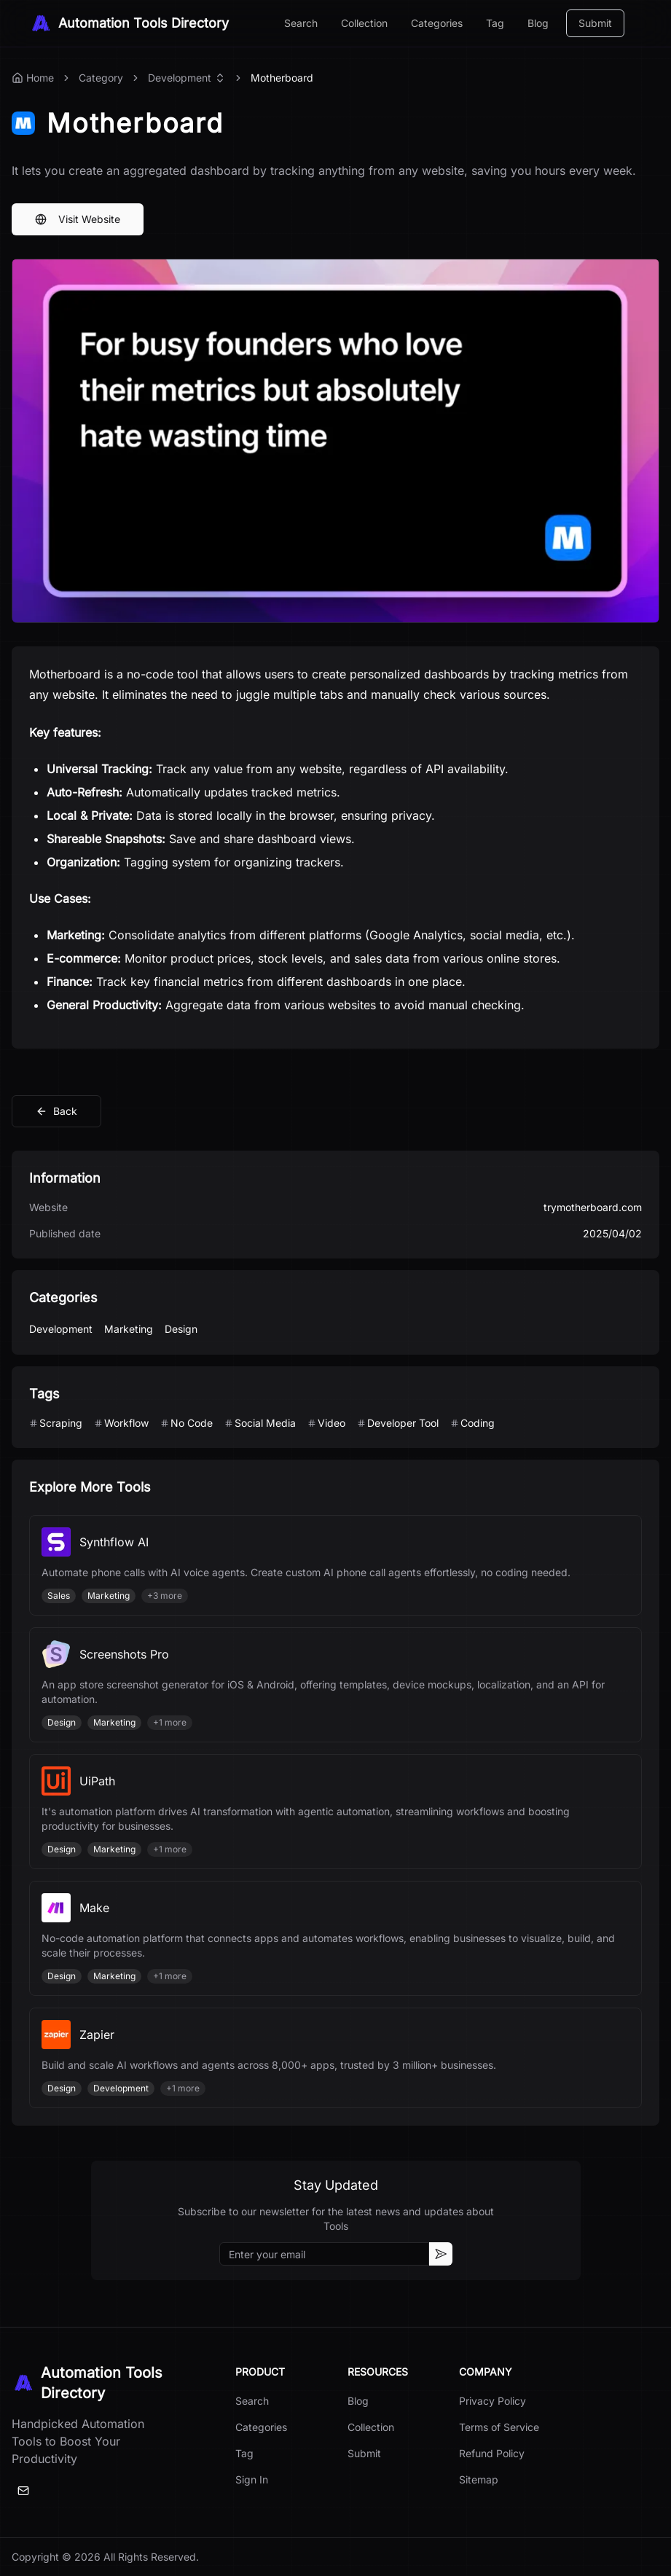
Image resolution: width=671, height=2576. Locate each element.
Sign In (251, 2479)
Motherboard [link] (282, 77)
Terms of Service (499, 2427)
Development (179, 77)
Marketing (128, 1329)
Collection (364, 23)
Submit (595, 23)
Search (301, 23)
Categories (437, 23)
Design (181, 1329)
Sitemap (478, 2479)
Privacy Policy (492, 2401)
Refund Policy (492, 2453)
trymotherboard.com (593, 1207)
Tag (495, 23)
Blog (538, 23)
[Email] (23, 2490)
